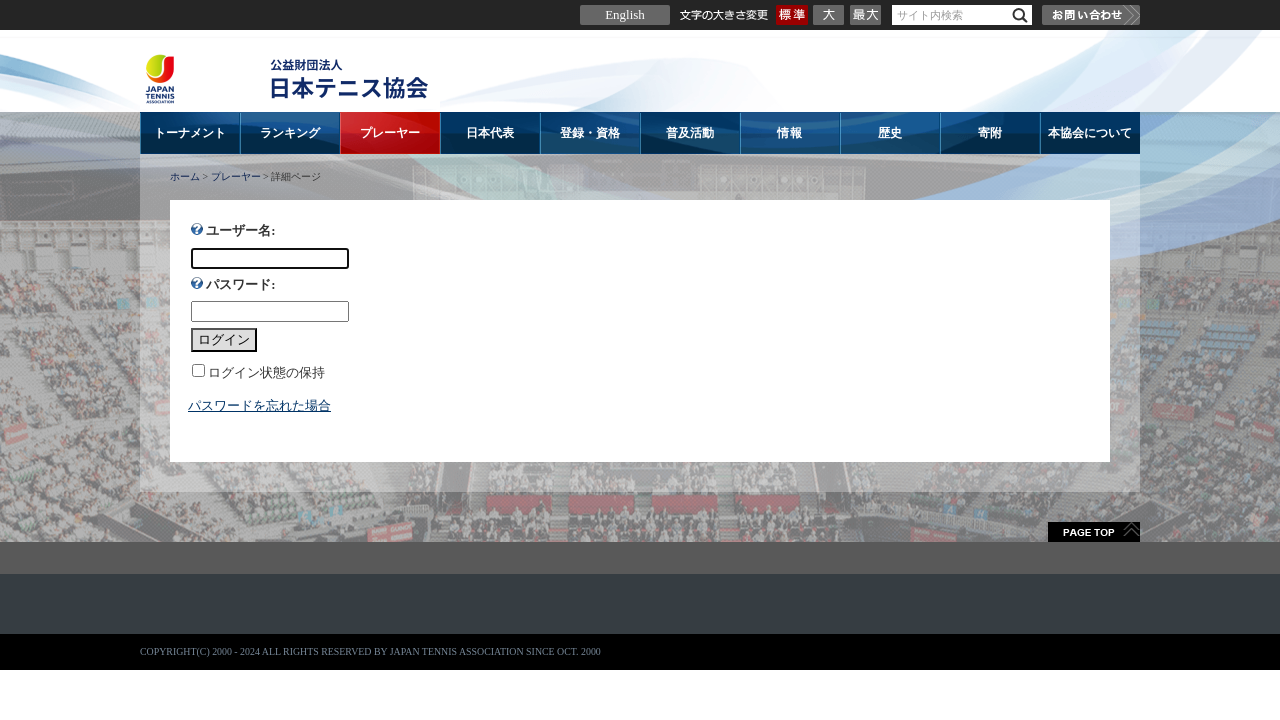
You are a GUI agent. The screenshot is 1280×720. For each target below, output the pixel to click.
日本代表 (490, 133)
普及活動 (690, 133)
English (625, 14)
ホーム (185, 176)
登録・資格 (590, 133)
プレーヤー (390, 133)
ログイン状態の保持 (266, 372)
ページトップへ (1094, 532)
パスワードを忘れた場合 (259, 405)
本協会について (1090, 133)
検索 (1020, 15)
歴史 (890, 133)
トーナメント (190, 133)
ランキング (290, 133)
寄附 (990, 133)
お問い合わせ (1091, 15)
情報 (790, 133)
